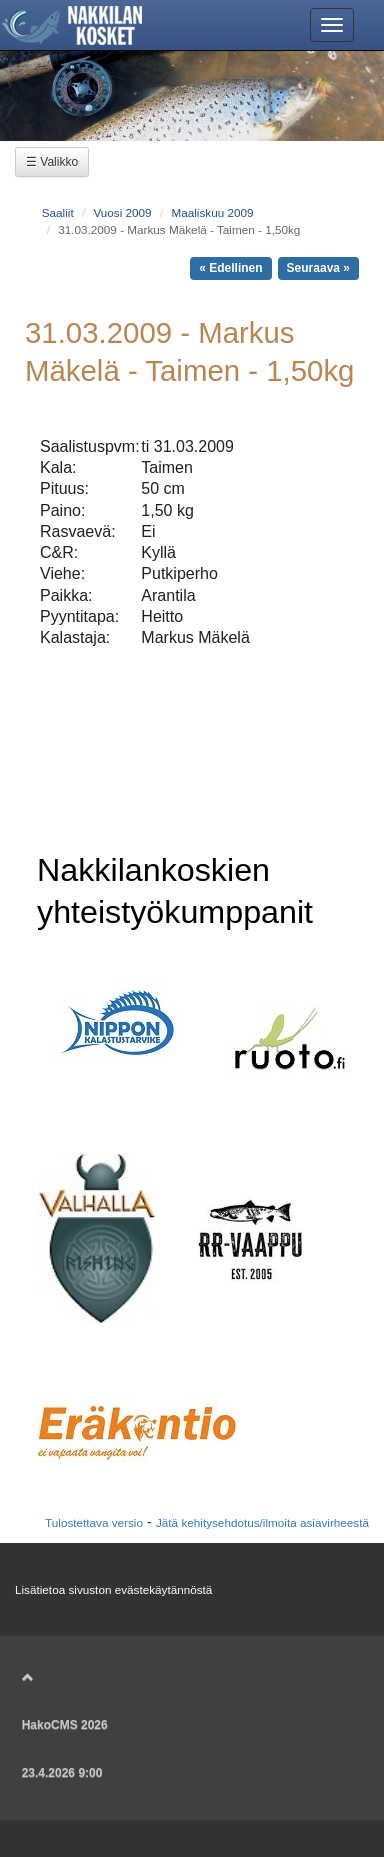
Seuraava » (318, 268)
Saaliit (58, 212)
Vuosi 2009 (122, 212)
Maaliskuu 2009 (212, 212)
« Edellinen (230, 268)
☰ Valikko (52, 162)
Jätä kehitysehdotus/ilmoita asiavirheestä (262, 1522)
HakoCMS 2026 (65, 1725)
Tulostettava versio (94, 1522)
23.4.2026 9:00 (62, 1773)
